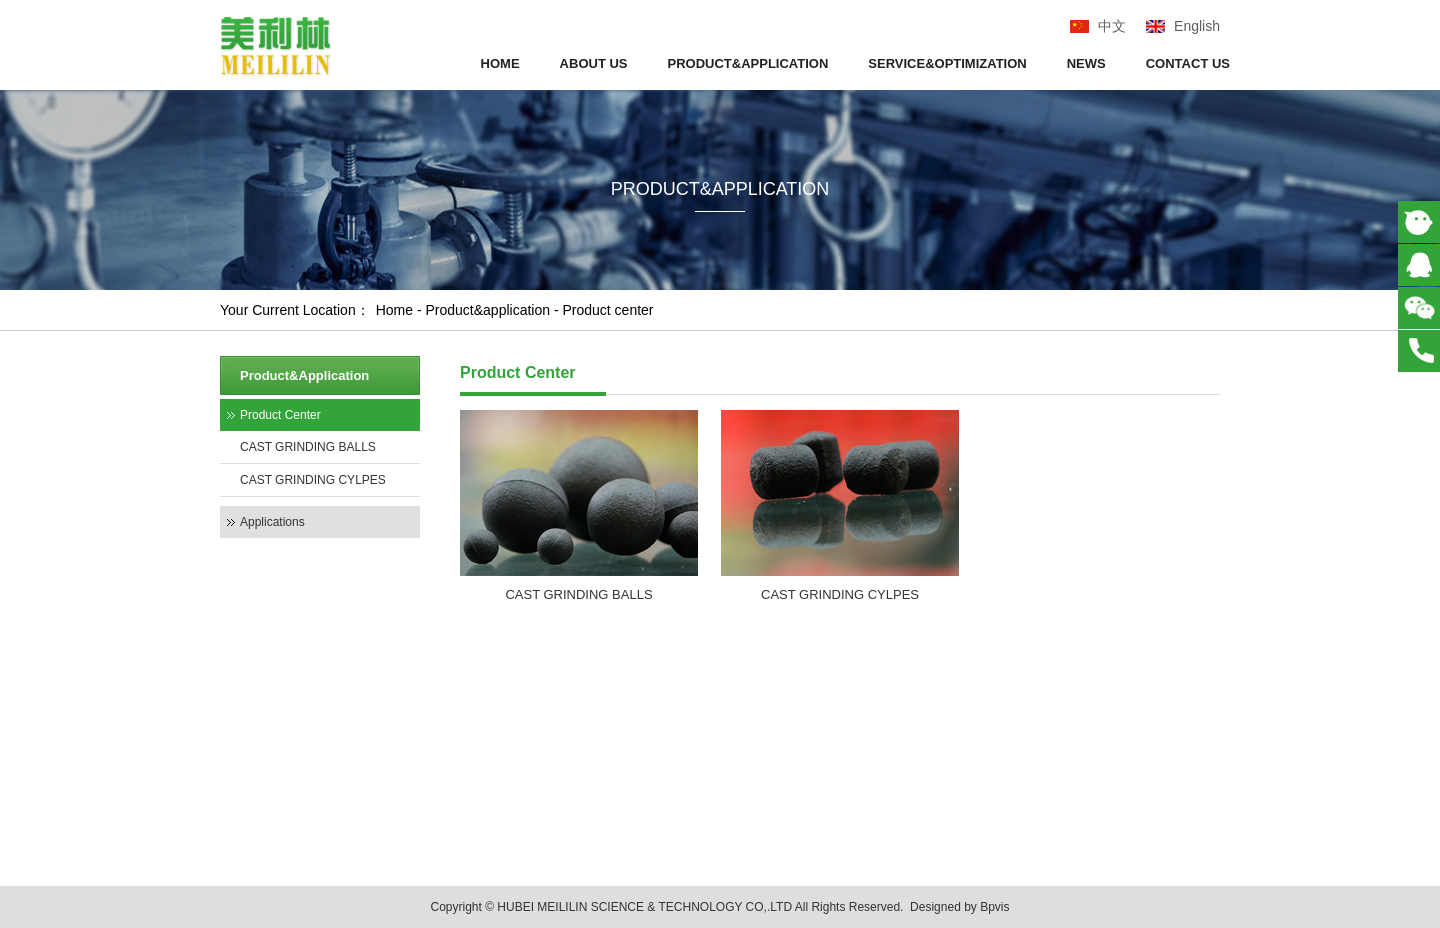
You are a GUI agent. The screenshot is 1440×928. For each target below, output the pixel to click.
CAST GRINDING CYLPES (313, 480)
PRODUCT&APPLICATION (748, 63)
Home (394, 310)
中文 (1112, 26)
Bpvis (994, 907)
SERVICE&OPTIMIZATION (947, 63)
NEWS (1086, 63)
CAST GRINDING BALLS (308, 447)
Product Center (280, 415)
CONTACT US (1188, 63)
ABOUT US (594, 63)
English (1197, 26)
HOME (500, 63)
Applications (272, 522)
